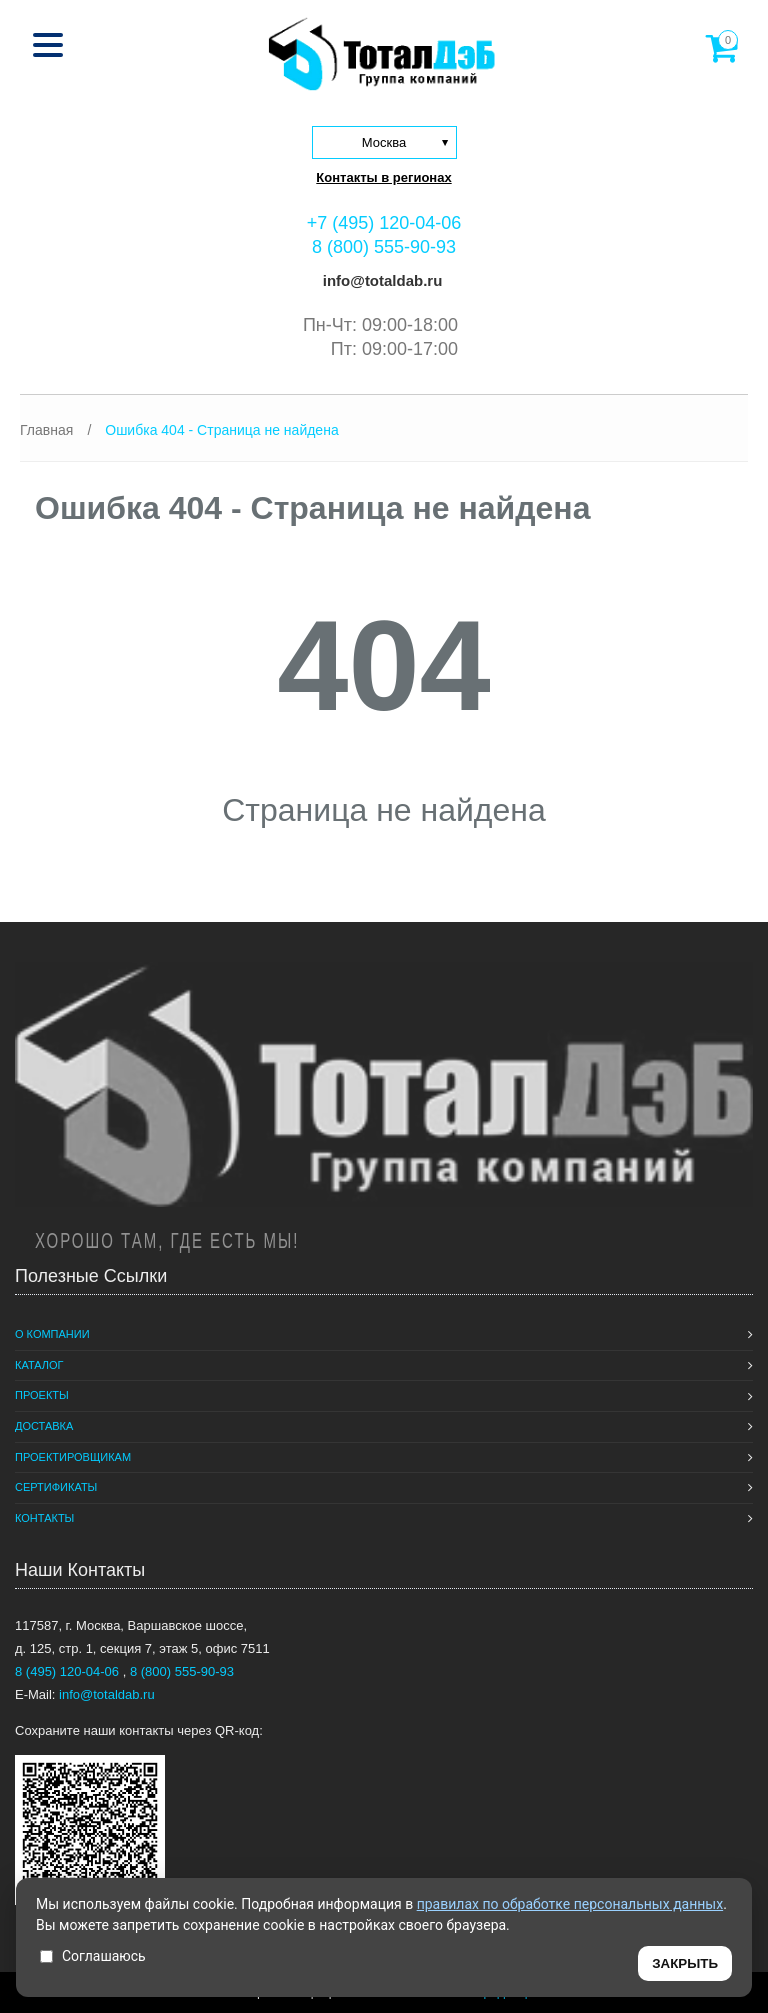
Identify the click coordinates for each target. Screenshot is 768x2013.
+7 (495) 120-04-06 (384, 223)
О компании (52, 1334)
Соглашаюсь (93, 1956)
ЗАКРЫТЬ (685, 1963)
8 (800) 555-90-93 (384, 247)
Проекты (42, 1395)
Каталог (39, 1365)
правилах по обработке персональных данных (570, 1904)
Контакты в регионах (383, 177)
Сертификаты (56, 1487)
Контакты (44, 1518)
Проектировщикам (73, 1457)
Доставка (44, 1426)
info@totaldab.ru (381, 280)
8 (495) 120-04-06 (69, 1671)
